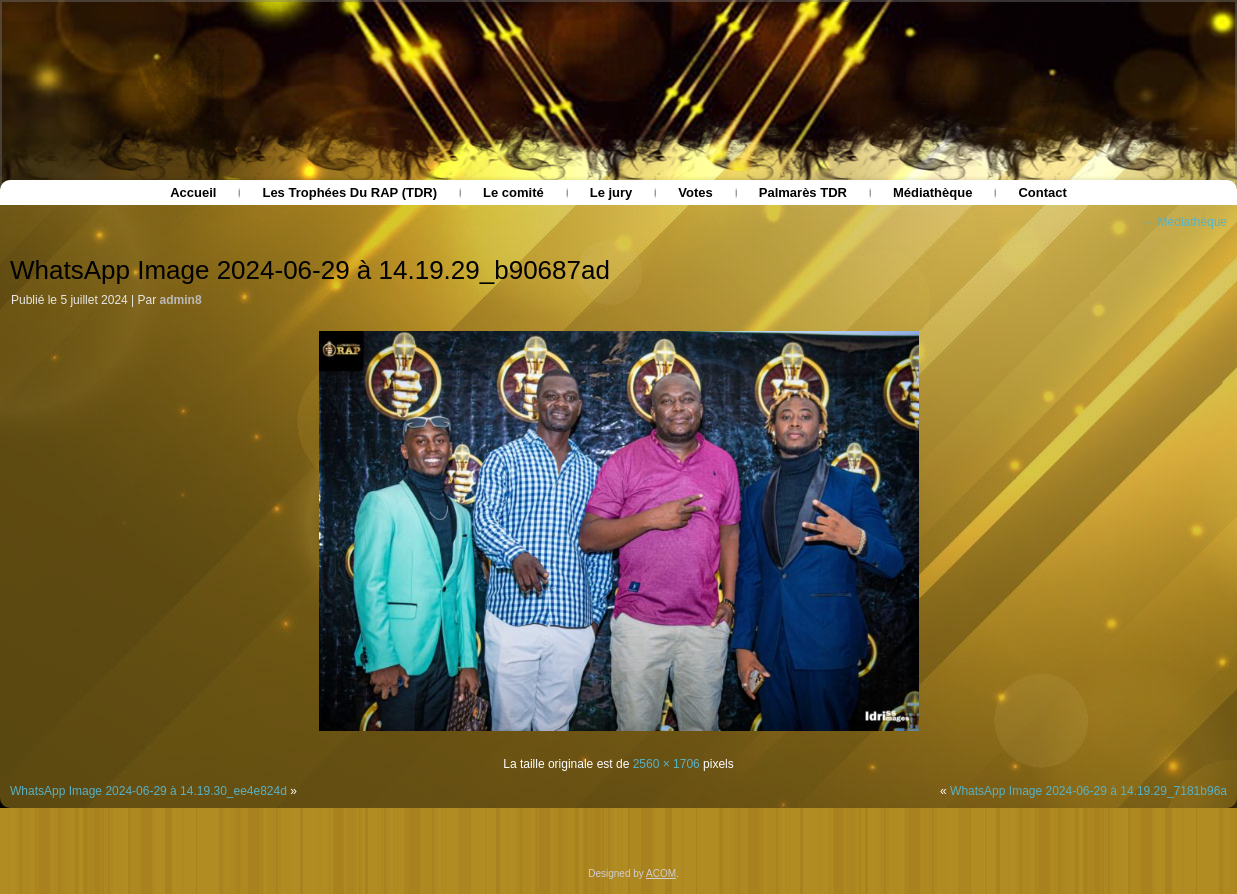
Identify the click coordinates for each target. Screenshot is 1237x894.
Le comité (513, 192)
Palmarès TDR (803, 192)
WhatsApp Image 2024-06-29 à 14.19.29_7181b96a (1088, 791)
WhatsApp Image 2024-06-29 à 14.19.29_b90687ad (310, 270)
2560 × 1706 (666, 764)
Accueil (193, 192)
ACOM (661, 873)
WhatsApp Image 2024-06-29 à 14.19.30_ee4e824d (148, 791)
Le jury (611, 192)
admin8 (181, 300)
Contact (1042, 192)
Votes (695, 192)
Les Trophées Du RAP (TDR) (349, 192)
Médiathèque (932, 192)
